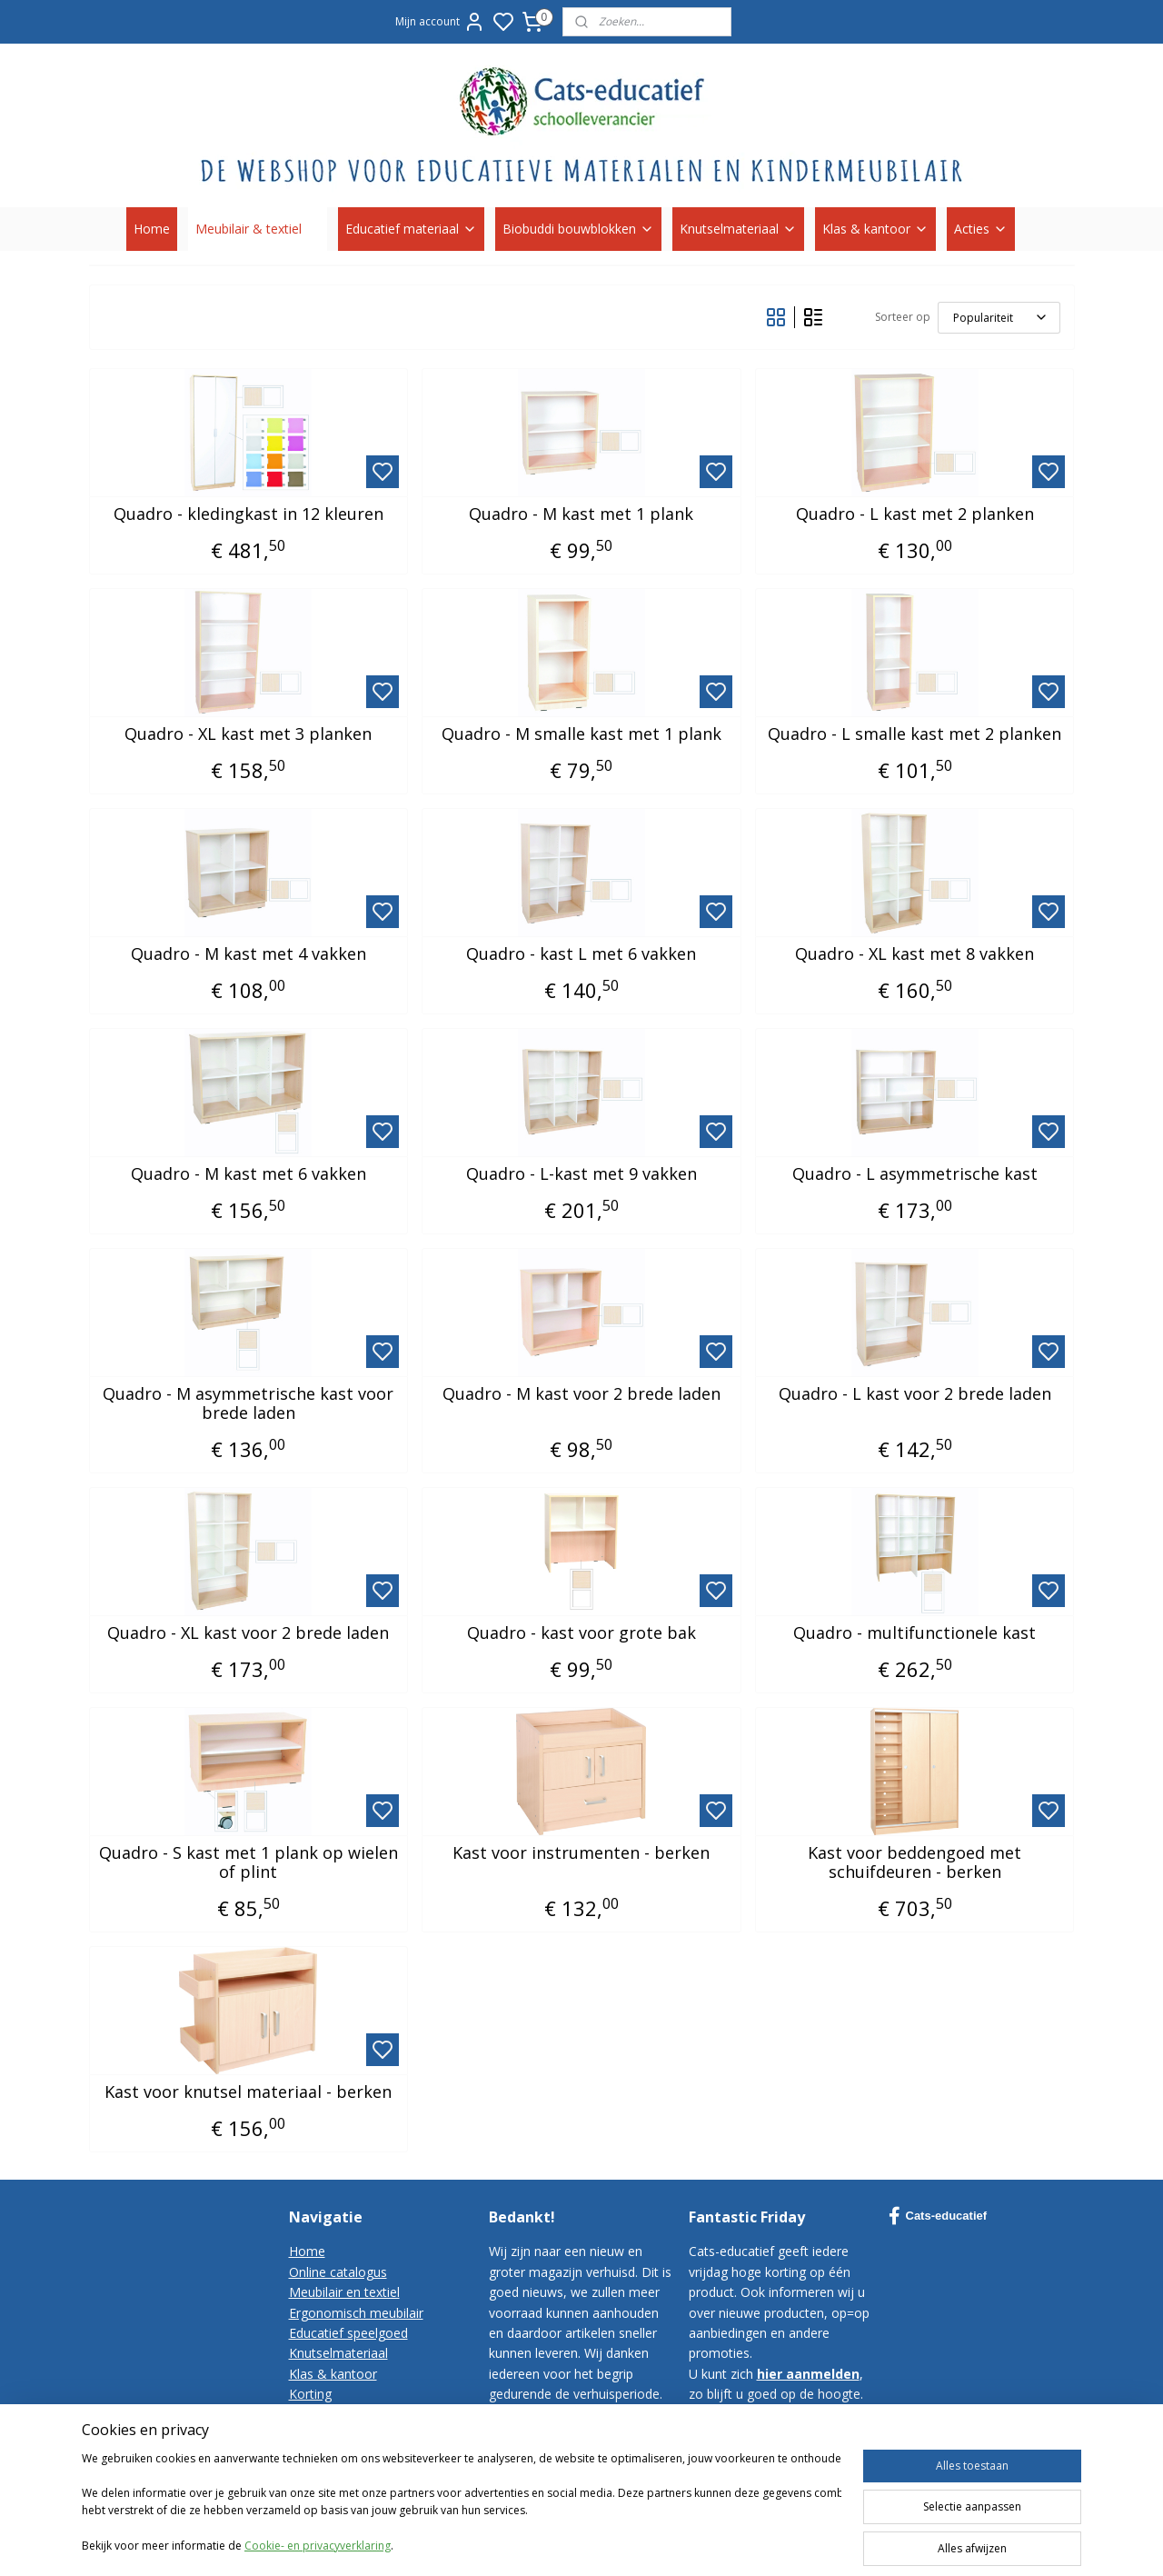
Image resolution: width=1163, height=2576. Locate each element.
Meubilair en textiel (344, 2292)
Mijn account (440, 22)
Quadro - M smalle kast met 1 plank (581, 734)
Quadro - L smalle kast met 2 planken (914, 734)
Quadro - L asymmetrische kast (915, 1174)
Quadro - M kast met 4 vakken (248, 954)
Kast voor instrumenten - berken (581, 1853)
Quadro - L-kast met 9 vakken (581, 1174)
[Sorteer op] (999, 318)
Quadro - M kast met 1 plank (581, 514)
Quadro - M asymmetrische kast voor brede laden (248, 1403)
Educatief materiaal (411, 228)
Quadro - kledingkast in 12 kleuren (248, 514)
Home (152, 228)
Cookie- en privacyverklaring (317, 2567)
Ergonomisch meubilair (356, 2312)
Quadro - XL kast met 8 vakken (914, 954)
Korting (310, 2393)
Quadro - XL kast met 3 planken (248, 734)
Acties (981, 228)
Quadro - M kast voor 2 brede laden (581, 1394)
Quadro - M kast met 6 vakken (248, 1174)
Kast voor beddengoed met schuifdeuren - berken (914, 1862)
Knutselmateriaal (738, 228)
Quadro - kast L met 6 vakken (581, 954)
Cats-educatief (938, 2216)
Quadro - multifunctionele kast (914, 1633)
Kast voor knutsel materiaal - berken (248, 2092)
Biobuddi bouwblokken (578, 228)
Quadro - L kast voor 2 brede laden (915, 1394)
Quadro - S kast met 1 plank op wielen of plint (248, 1862)
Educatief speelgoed (348, 2332)
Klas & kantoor (875, 228)
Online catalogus (338, 2272)
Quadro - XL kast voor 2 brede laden (248, 1633)
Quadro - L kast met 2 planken (915, 514)
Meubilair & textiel (257, 228)
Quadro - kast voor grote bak (581, 1633)
